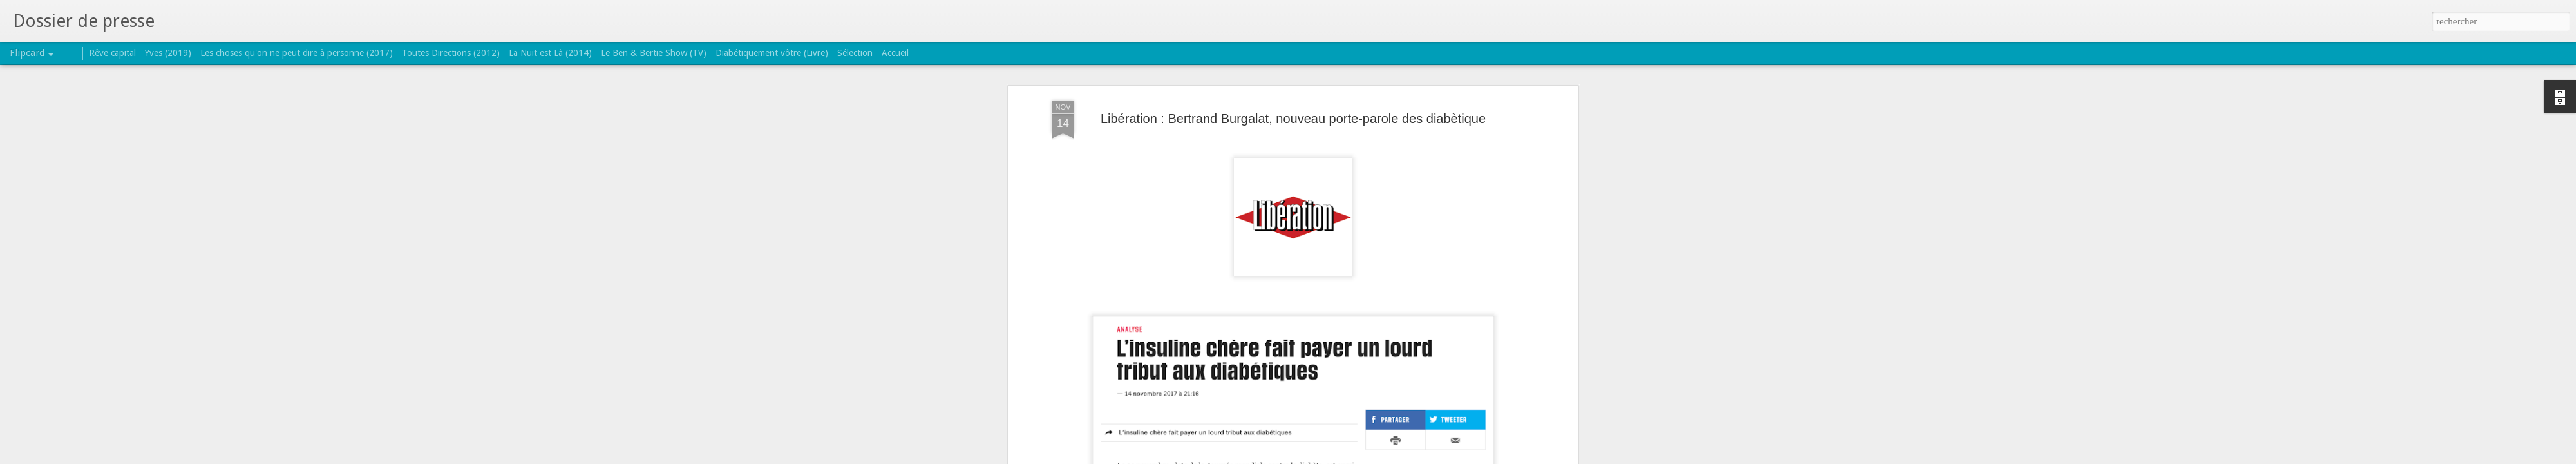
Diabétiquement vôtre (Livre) (771, 53)
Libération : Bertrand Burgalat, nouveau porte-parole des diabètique (1293, 117)
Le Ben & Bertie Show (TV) (653, 53)
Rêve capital (112, 53)
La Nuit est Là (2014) (550, 53)
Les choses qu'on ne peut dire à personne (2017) (296, 53)
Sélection (855, 53)
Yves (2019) (168, 53)
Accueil (895, 53)
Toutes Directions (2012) (451, 53)
